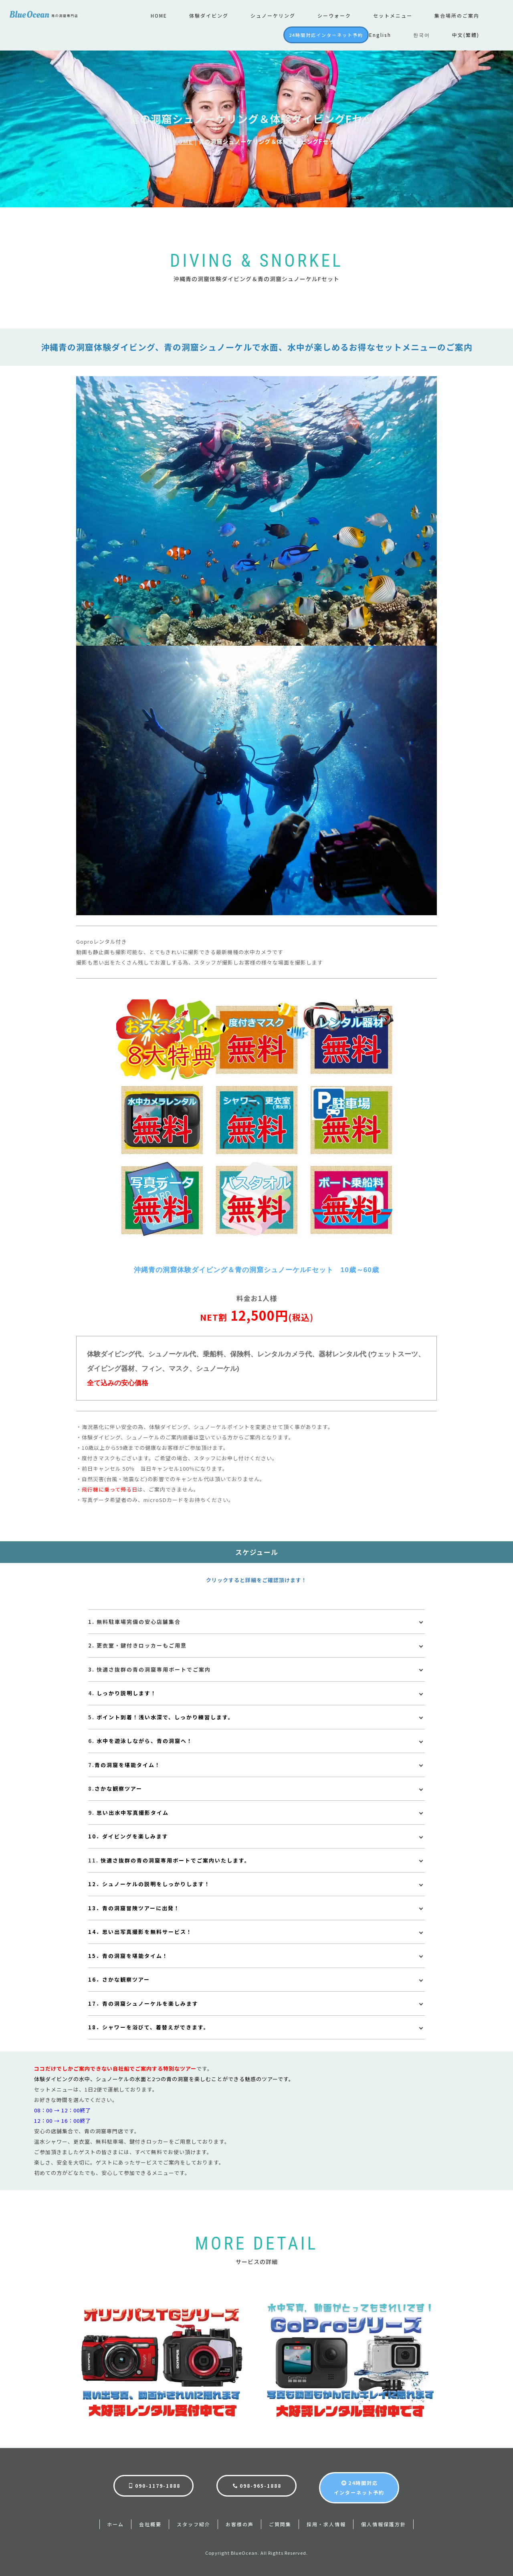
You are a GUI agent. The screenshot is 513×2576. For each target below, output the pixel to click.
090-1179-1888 (154, 2484)
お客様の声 (240, 2523)
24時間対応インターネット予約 (326, 35)
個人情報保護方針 (383, 2523)
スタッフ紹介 (193, 2523)
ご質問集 (280, 2523)
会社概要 (150, 2523)
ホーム (115, 2523)
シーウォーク (334, 15)
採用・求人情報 (326, 2523)
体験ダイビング (208, 15)
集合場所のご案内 (456, 15)
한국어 (421, 34)
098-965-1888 (257, 2484)
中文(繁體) (465, 34)
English (380, 34)
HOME (159, 15)
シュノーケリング (272, 15)
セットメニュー (392, 15)
